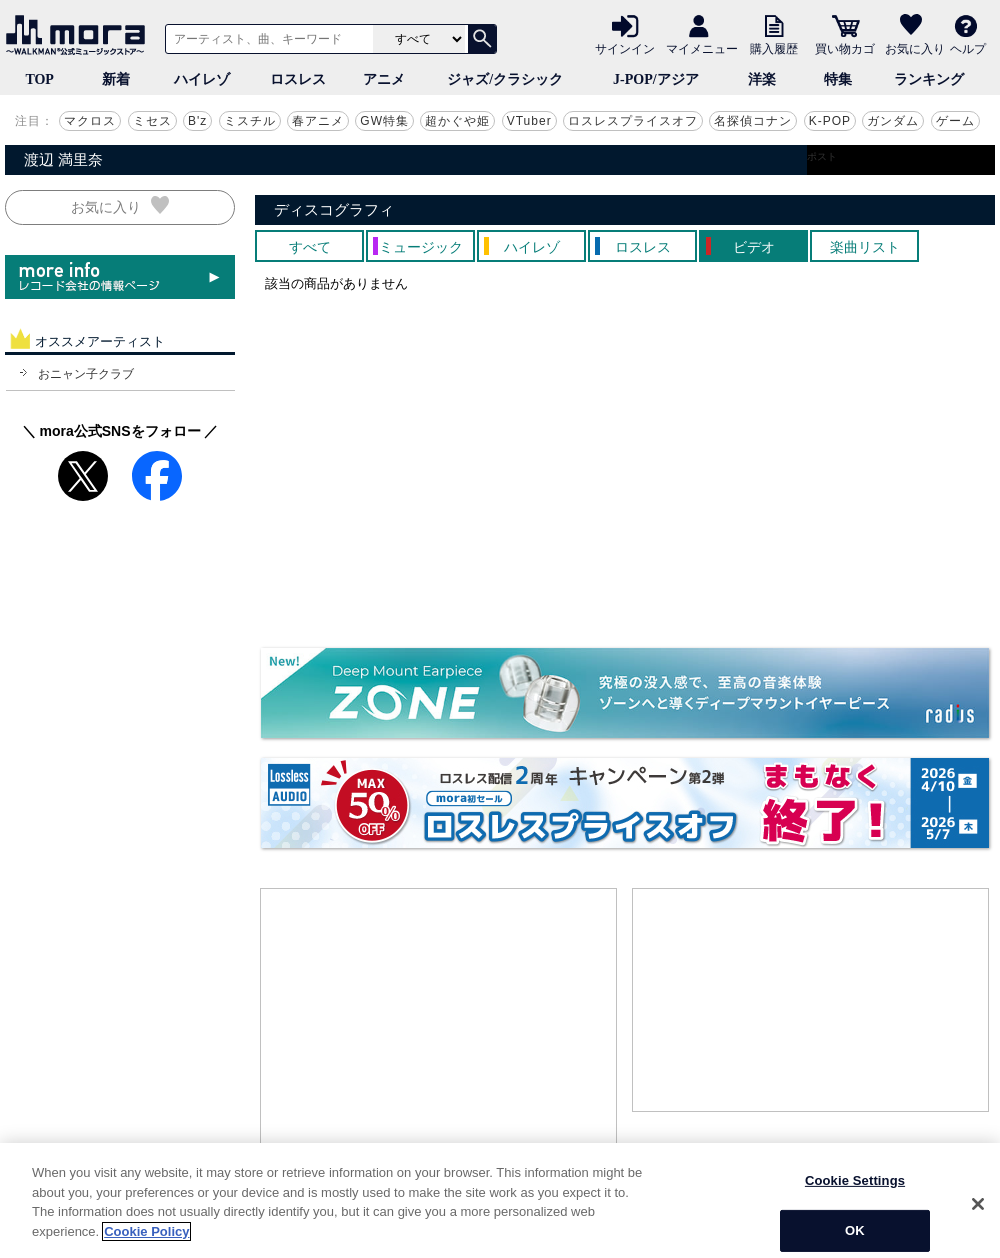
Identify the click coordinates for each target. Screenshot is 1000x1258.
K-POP (830, 121)
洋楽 (762, 79)
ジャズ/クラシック (505, 79)
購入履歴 (774, 48)
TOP (39, 79)
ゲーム (955, 121)
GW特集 (384, 121)
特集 (838, 79)
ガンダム (893, 121)
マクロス (90, 121)
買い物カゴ (845, 48)
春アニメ (318, 121)
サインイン (625, 48)
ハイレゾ (202, 79)
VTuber (529, 121)
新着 (116, 79)
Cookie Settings (855, 1220)
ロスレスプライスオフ (633, 121)
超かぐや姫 (457, 121)
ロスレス (298, 79)
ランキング (929, 79)
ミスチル (250, 121)
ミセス (152, 121)
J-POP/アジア (656, 79)
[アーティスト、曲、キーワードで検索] (266, 39)
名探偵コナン (753, 121)
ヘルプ (968, 48)
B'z (197, 121)
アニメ (384, 79)
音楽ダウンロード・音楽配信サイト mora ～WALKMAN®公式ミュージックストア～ (80, 35)
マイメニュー (702, 48)
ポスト (822, 156)
